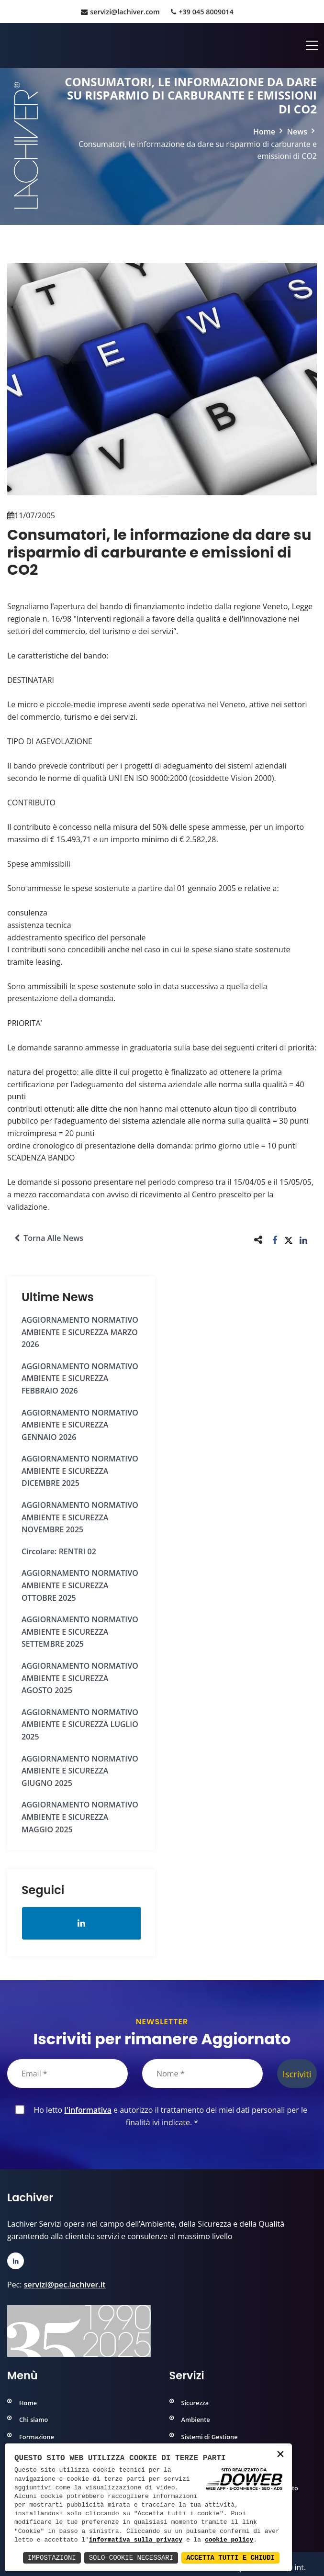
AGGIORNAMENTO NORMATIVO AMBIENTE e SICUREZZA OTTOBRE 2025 (80, 1585)
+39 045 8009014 (202, 11)
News (297, 131)
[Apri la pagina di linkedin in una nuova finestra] (81, 1923)
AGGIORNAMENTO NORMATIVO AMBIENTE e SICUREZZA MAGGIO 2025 (80, 1816)
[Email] (67, 2073)
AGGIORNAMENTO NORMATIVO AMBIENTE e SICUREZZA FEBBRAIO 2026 (80, 1378)
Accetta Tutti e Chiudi (230, 2557)
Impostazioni (52, 2557)
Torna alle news (48, 1238)
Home (264, 131)
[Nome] (202, 2073)
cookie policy (229, 2540)
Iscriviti (297, 2074)
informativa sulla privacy (135, 2540)
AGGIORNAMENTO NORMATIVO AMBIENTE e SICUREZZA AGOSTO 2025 (80, 1678)
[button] (275, 1240)
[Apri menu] (312, 45)
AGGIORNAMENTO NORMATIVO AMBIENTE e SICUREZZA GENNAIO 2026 (80, 1424)
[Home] (8, 45)
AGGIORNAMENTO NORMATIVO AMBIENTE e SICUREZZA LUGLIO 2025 (80, 1724)
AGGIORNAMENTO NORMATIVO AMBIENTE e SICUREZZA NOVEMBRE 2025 (80, 1517)
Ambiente (195, 2419)
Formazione (36, 2436)
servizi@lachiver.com (120, 11)
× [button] (280, 2454)
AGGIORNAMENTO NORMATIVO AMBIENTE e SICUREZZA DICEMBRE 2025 (80, 1470)
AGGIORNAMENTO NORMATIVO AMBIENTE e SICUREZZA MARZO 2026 (80, 1332)
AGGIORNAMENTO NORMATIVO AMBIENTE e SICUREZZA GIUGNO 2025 (80, 1770)
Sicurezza (195, 2402)
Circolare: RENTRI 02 (59, 1551)
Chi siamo (33, 2419)
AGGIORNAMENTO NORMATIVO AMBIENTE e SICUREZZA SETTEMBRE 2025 (80, 1631)
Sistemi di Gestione (209, 2436)
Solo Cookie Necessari (131, 2557)
